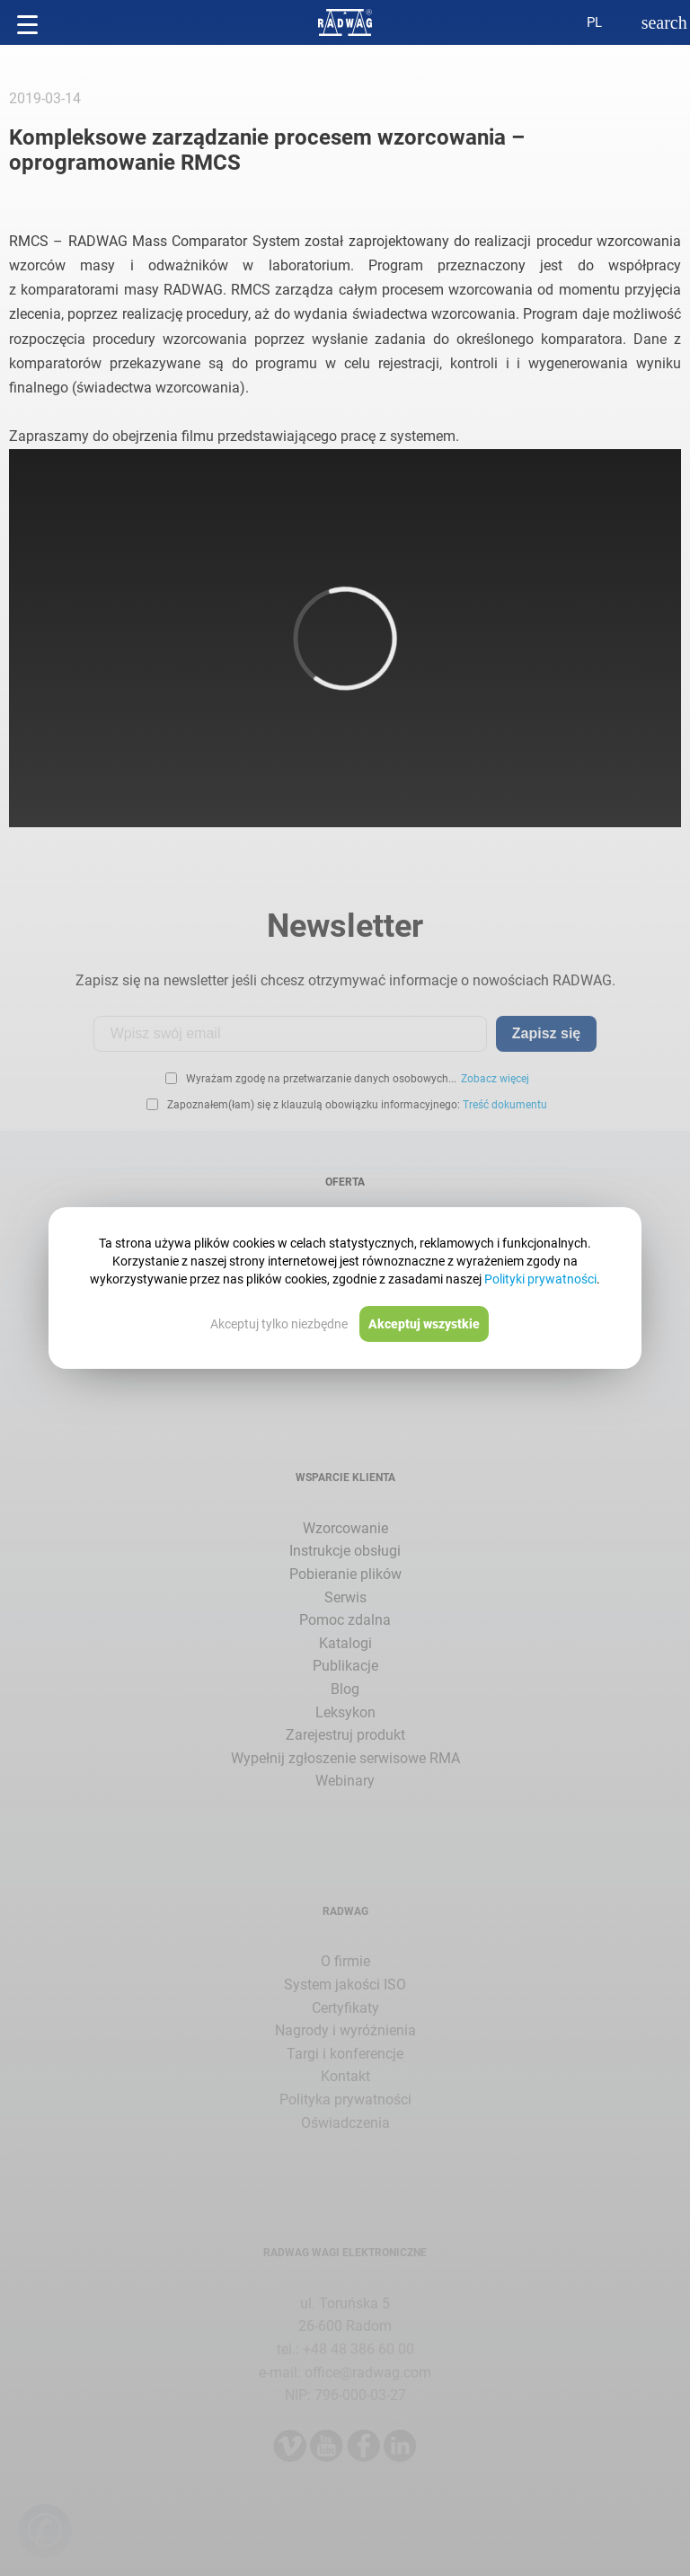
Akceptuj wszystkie (424, 1324)
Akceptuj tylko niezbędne (279, 1324)
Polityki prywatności (540, 1279)
